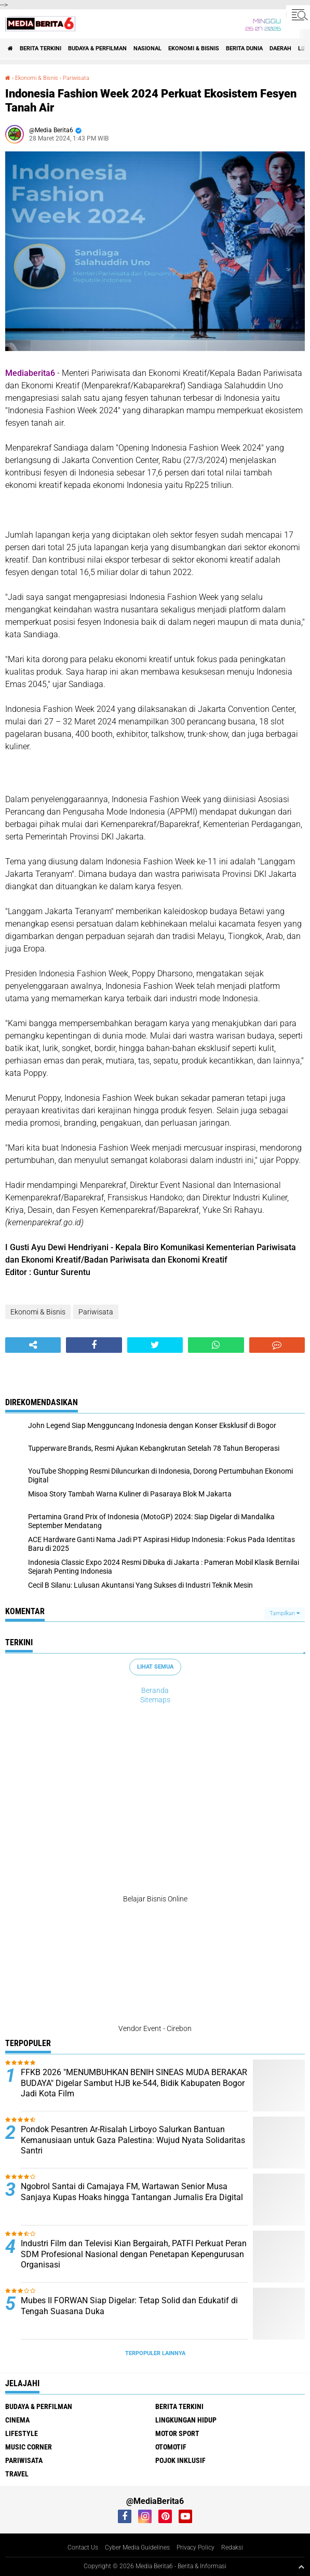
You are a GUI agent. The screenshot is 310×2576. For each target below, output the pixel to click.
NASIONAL (147, 48)
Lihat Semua (155, 1666)
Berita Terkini (40, 48)
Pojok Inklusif (180, 2460)
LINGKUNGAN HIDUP (186, 2420)
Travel (17, 2474)
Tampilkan (284, 1613)
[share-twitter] (155, 1345)
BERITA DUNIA (244, 48)
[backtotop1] (301, 2566)
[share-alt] (33, 1345)
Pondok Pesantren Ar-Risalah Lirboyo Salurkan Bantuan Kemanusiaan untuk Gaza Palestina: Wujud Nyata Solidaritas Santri (133, 2140)
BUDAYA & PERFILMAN (97, 48)
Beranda (155, 1690)
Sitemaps (155, 1700)
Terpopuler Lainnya (155, 2353)
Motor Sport (177, 2433)
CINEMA (17, 2420)
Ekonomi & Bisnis (193, 48)
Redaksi (232, 2547)
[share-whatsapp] (216, 1345)
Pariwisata (76, 78)
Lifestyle (21, 2433)
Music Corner (28, 2447)
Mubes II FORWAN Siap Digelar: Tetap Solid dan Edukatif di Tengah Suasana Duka (129, 2305)
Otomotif (170, 2447)
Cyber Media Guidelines (137, 2547)
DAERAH (280, 48)
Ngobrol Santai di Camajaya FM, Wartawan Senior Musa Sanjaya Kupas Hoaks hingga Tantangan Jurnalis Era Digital (132, 2191)
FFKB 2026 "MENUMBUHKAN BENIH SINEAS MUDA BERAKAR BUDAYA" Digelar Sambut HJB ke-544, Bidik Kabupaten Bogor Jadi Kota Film (134, 2083)
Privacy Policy (195, 2547)
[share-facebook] (94, 1345)
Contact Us (83, 2547)
